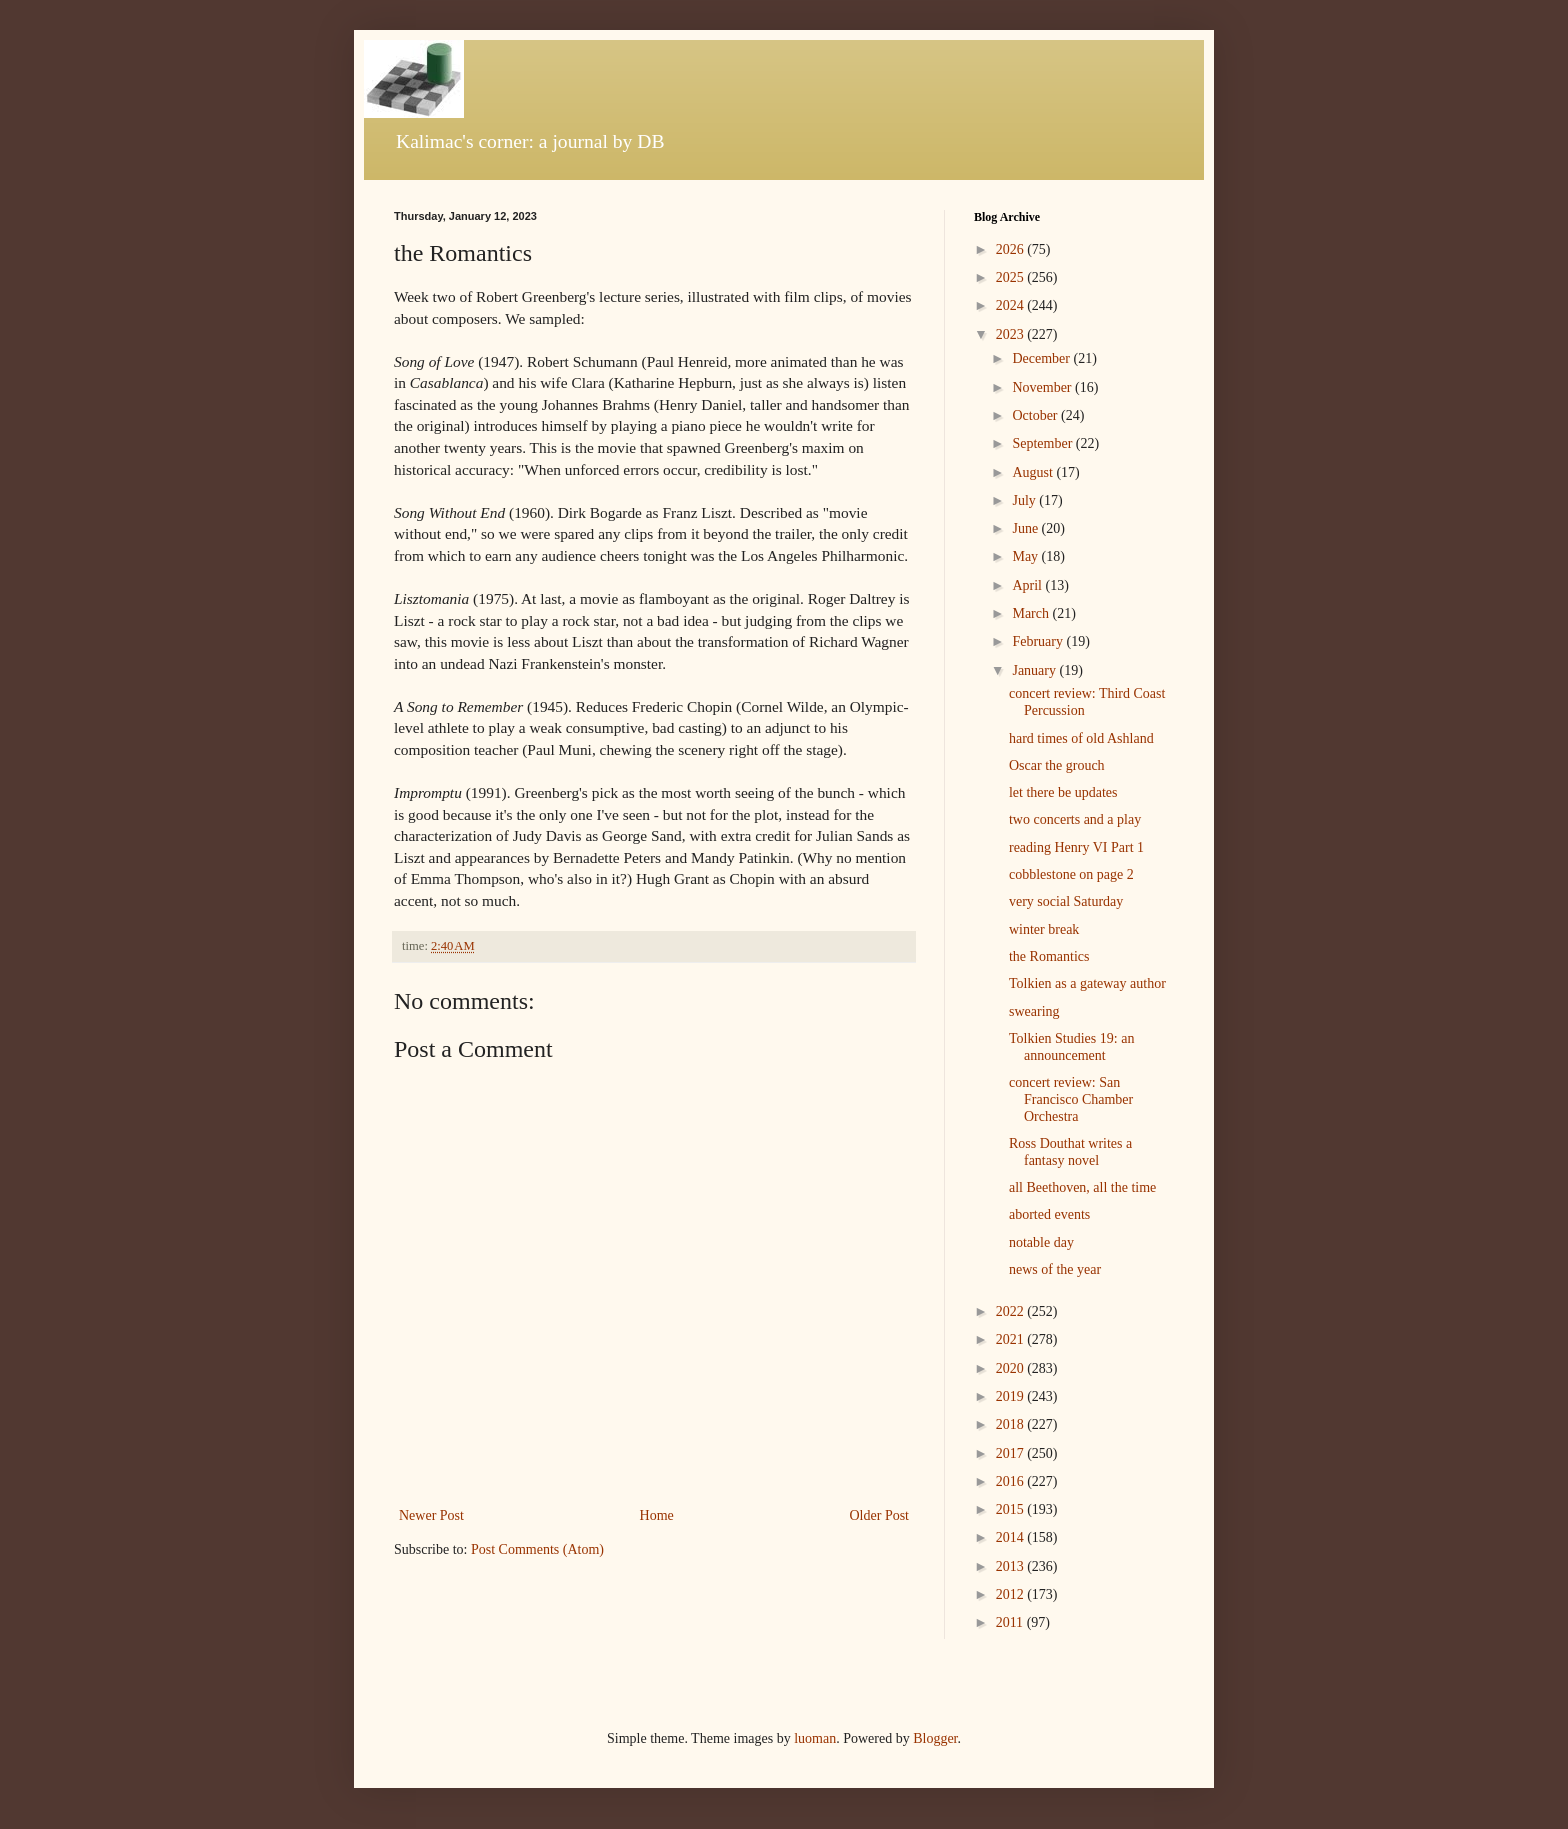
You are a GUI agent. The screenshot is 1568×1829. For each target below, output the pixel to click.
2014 (1012, 1537)
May (1026, 556)
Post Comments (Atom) (537, 1549)
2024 (1012, 305)
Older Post (880, 1515)
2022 (1012, 1311)
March (1032, 613)
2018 (1012, 1424)
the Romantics (1049, 956)
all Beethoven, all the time (1082, 1187)
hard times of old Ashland (1081, 738)
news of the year (1055, 1269)
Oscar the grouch (1057, 765)
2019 (1012, 1396)
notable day (1041, 1242)
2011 (1011, 1622)
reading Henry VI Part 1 (1076, 847)
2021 (1012, 1339)
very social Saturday (1066, 901)
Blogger (935, 1738)
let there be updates (1063, 792)
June (1026, 528)
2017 (1012, 1453)
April (1028, 585)
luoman (815, 1738)
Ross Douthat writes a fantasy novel (1070, 1152)
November (1043, 387)
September (1043, 443)
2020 (1012, 1368)
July (1025, 500)
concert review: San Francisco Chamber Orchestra (1071, 1099)
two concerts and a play (1075, 819)
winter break (1044, 929)
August (1034, 472)
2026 (1012, 249)
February (1039, 641)
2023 (1012, 334)
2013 (1012, 1566)
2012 (1012, 1594)
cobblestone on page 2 (1071, 874)
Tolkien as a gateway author (1087, 983)
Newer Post (431, 1515)
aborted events (1049, 1214)
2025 (1012, 277)
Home (657, 1515)
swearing (1034, 1011)
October (1036, 415)
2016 (1012, 1481)
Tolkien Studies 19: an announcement (1071, 1047)
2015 (1012, 1509)
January (1035, 670)
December (1042, 358)
